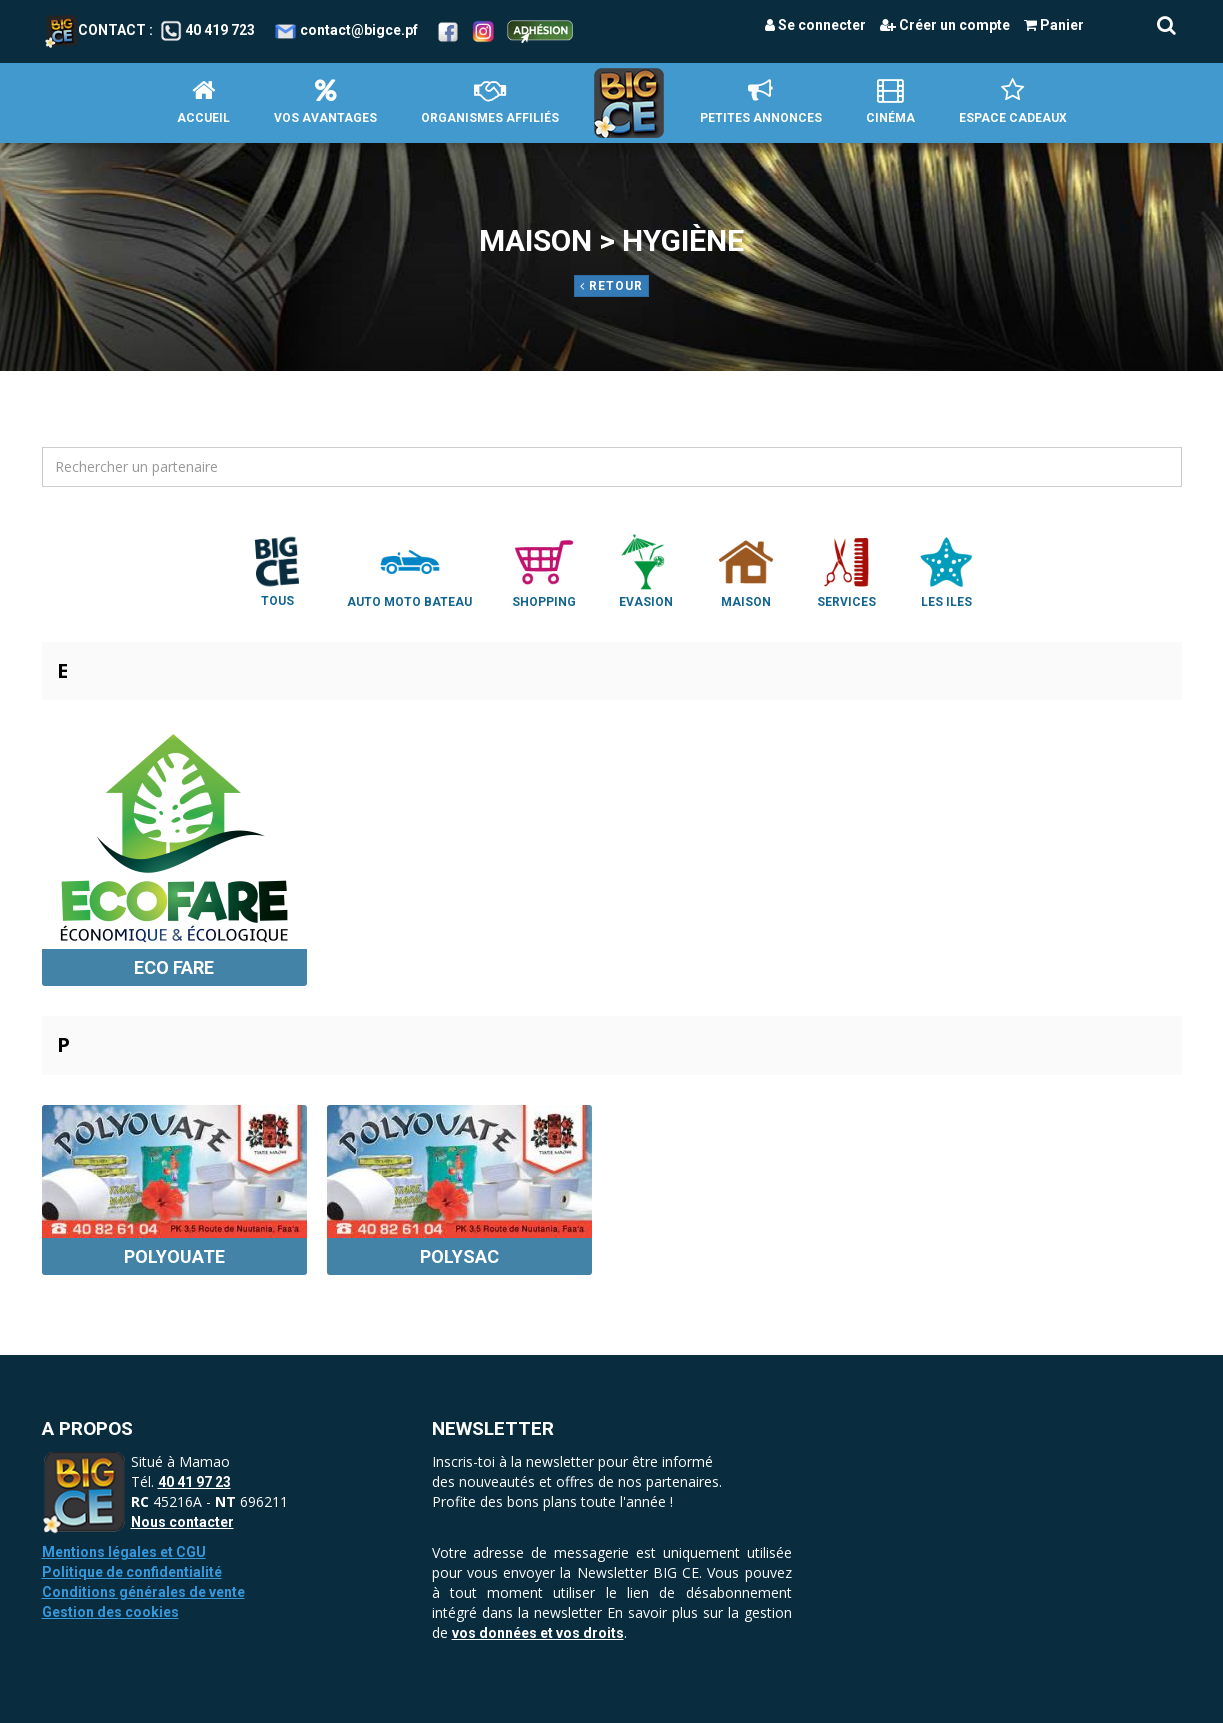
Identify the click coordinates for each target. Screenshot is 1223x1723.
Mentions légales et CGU (124, 1552)
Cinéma (890, 101)
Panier (1054, 25)
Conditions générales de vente (143, 1592)
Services (846, 570)
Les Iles (946, 570)
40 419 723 (220, 30)
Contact (95, 30)
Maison (746, 570)
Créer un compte (945, 25)
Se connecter (815, 25)
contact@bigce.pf (359, 30)
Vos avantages (325, 101)
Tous (277, 570)
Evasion (646, 570)
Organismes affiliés (490, 101)
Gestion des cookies (110, 1612)
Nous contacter (182, 1522)
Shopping (544, 570)
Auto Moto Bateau (409, 570)
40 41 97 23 (194, 1482)
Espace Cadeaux (1013, 101)
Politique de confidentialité (132, 1572)
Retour (611, 286)
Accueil (203, 101)
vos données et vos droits (538, 1633)
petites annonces (761, 101)
